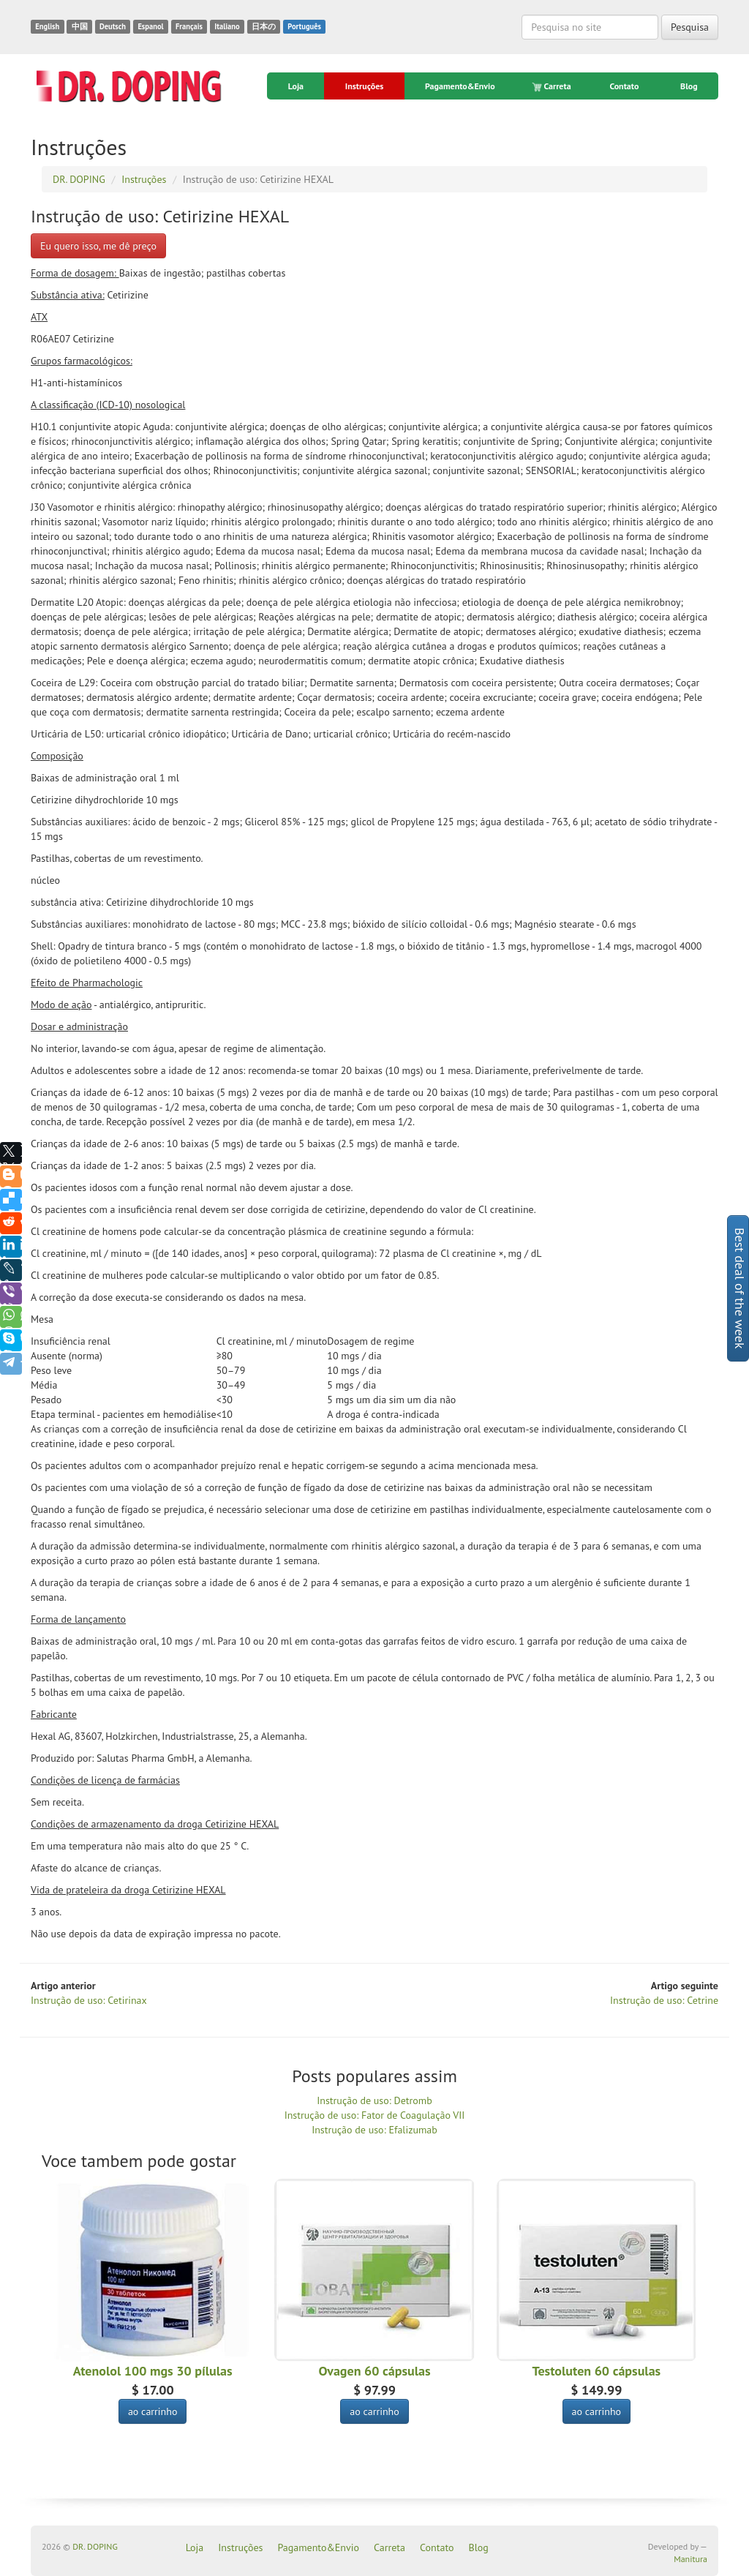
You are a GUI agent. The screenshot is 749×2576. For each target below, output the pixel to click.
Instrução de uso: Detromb (374, 2100)
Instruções (364, 85)
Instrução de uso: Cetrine (664, 2000)
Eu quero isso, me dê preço (98, 245)
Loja (296, 85)
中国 (80, 26)
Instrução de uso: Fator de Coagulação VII (375, 2115)
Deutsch (112, 26)
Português (304, 26)
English (47, 26)
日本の (264, 26)
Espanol (150, 26)
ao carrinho (153, 2411)
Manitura (690, 2558)
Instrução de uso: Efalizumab (374, 2129)
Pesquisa (690, 27)
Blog (689, 85)
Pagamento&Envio (460, 85)
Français (189, 26)
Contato (624, 85)
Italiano (226, 26)
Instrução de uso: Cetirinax (89, 2000)
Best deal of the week (739, 1288)
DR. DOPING (95, 2546)
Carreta (552, 86)
